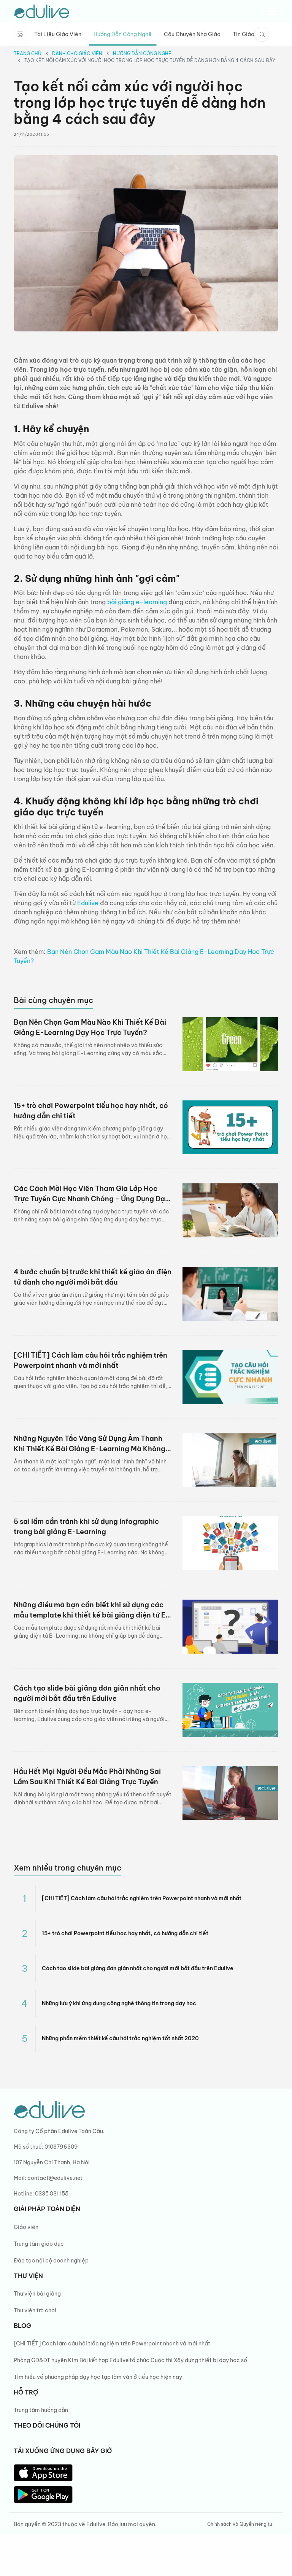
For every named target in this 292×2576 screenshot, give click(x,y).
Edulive (87, 903)
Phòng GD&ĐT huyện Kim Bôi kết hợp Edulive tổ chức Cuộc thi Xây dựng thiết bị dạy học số (131, 2360)
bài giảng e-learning (137, 602)
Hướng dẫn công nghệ (123, 34)
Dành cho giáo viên (77, 53)
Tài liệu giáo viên (57, 34)
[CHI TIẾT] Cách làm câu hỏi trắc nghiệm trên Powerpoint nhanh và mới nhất (112, 2343)
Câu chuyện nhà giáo (192, 34)
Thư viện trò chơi (35, 2310)
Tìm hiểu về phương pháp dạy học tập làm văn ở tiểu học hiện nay (98, 2377)
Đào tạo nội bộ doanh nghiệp (51, 2260)
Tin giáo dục (249, 34)
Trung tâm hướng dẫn (41, 2410)
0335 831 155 (51, 2193)
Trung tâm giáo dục (39, 2243)
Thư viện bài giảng (37, 2293)
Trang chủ (27, 53)
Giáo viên (26, 2227)
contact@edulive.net (55, 2178)
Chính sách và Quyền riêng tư (239, 2524)
